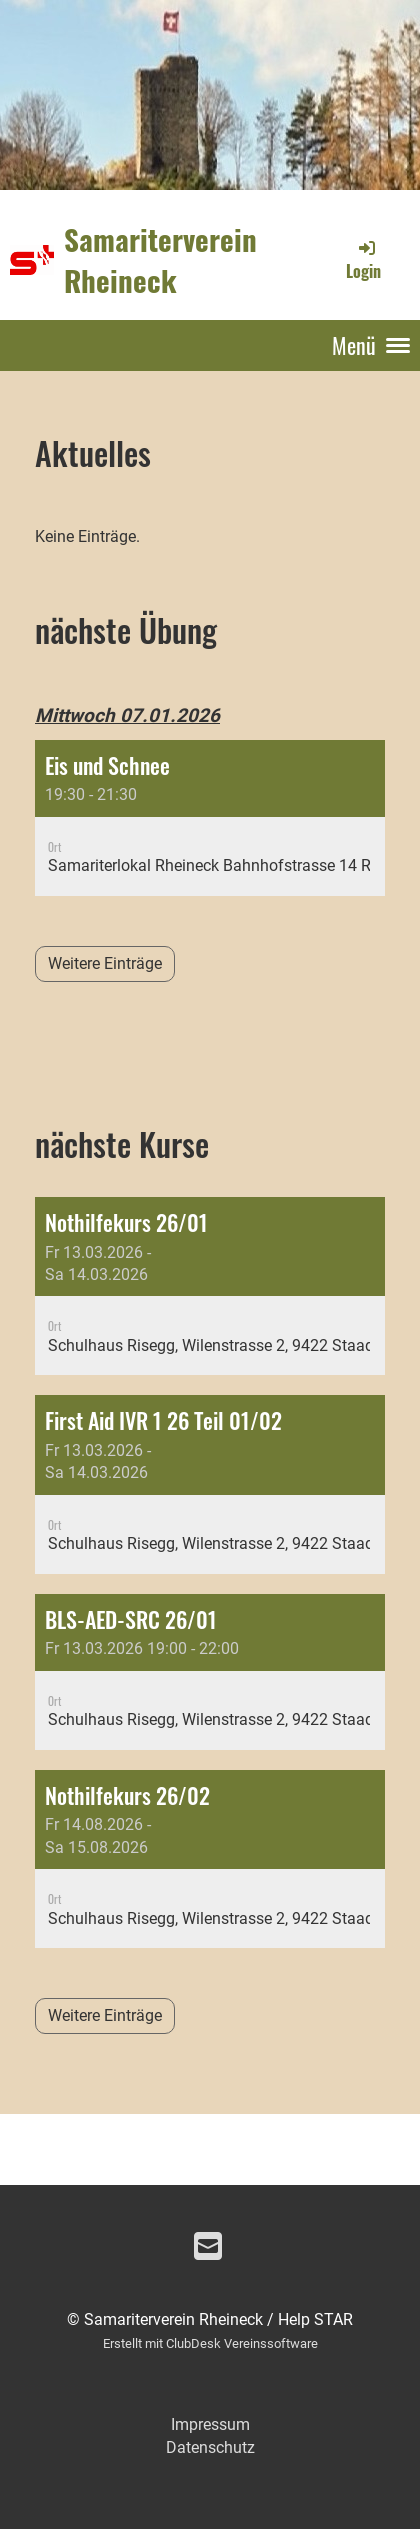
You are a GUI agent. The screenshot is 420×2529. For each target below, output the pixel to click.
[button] (210, 818)
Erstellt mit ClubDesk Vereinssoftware (210, 2343)
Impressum (210, 2424)
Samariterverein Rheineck (160, 259)
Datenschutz (210, 2447)
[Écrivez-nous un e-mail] (208, 2247)
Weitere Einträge (105, 963)
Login (363, 260)
